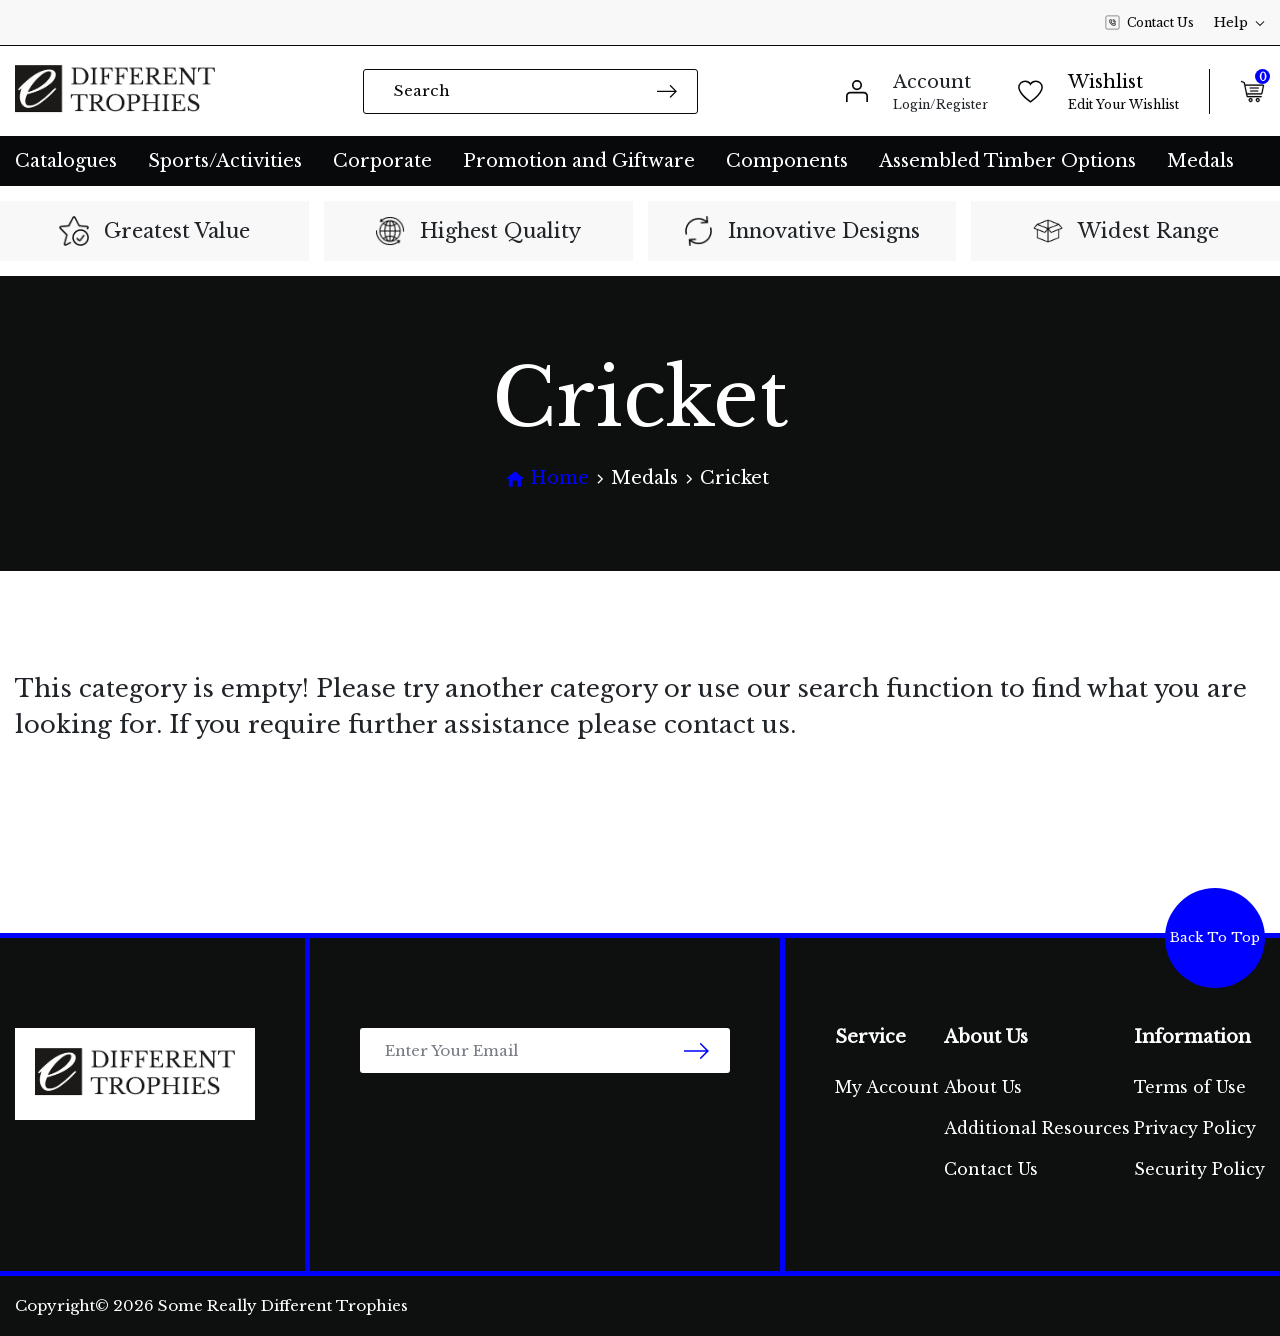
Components (787, 161)
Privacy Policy (1195, 1128)
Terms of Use (1190, 1087)
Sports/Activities (225, 161)
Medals (1200, 161)
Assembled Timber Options (1007, 161)
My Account (887, 1087)
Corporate (382, 161)
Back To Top (1215, 937)
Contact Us (1149, 23)
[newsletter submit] (696, 1050)
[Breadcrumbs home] (547, 478)
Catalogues (66, 161)
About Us (983, 1087)
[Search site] (667, 90)
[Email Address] (545, 1050)
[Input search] (530, 91)
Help (1239, 22)
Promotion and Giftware (579, 161)
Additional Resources (1037, 1128)
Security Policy (1199, 1169)
